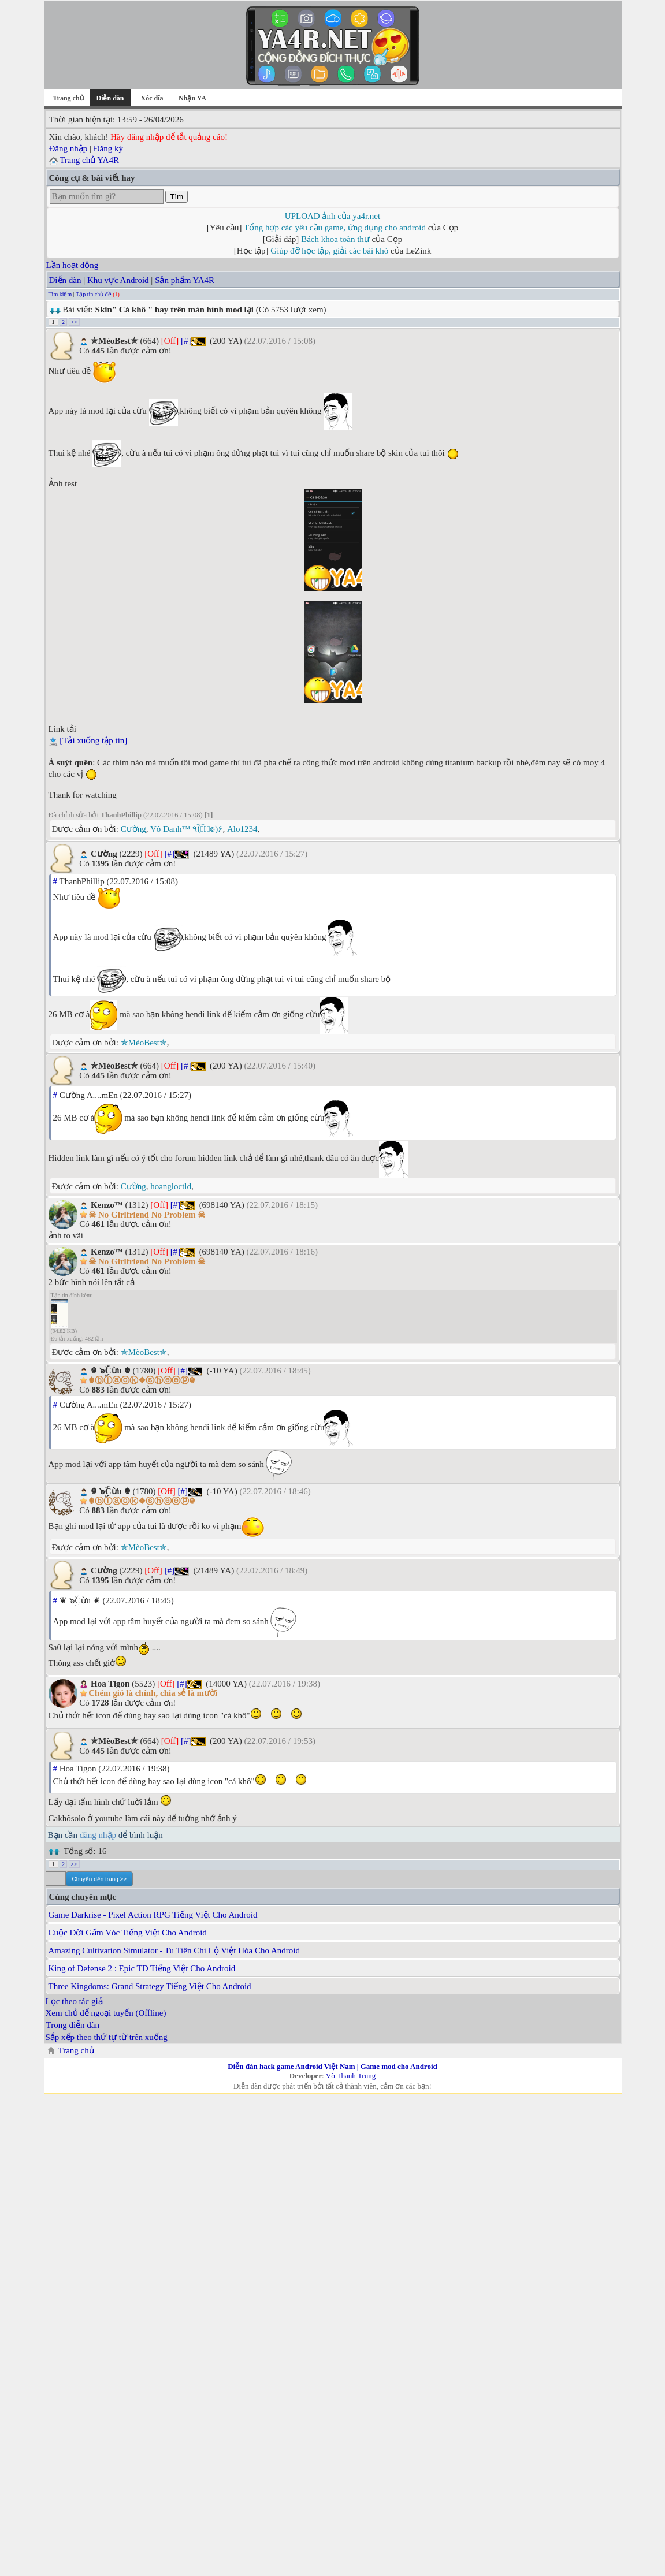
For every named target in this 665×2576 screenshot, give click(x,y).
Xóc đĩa (152, 98)
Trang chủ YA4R (89, 160)
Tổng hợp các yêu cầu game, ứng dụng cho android (335, 227)
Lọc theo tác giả (74, 2001)
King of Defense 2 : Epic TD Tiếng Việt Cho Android (142, 1968)
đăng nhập (98, 1835)
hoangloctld (170, 1186)
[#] (186, 340)
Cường (133, 828)
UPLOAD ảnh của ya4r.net (332, 216)
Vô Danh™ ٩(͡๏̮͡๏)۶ (186, 828)
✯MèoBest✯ (144, 1042)
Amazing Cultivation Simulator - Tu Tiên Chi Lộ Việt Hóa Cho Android (174, 1950)
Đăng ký (108, 148)
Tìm (176, 196)
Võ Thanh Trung (351, 2075)
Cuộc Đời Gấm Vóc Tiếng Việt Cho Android (128, 1932)
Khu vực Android (118, 280)
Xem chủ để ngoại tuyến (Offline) (106, 2012)
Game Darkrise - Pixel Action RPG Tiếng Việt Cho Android (153, 1914)
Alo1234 (242, 828)
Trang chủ (68, 98)
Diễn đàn (65, 280)
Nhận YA (192, 98)
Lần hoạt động (72, 265)
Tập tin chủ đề (94, 294)
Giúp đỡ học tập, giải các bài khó (329, 250)
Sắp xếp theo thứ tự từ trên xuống (107, 2037)
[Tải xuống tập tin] (93, 740)
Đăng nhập (68, 148)
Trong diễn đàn (72, 2025)
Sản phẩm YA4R (184, 280)
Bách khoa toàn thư (335, 239)
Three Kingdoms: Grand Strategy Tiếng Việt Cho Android (150, 1986)
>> (74, 322)
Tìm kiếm (60, 294)
